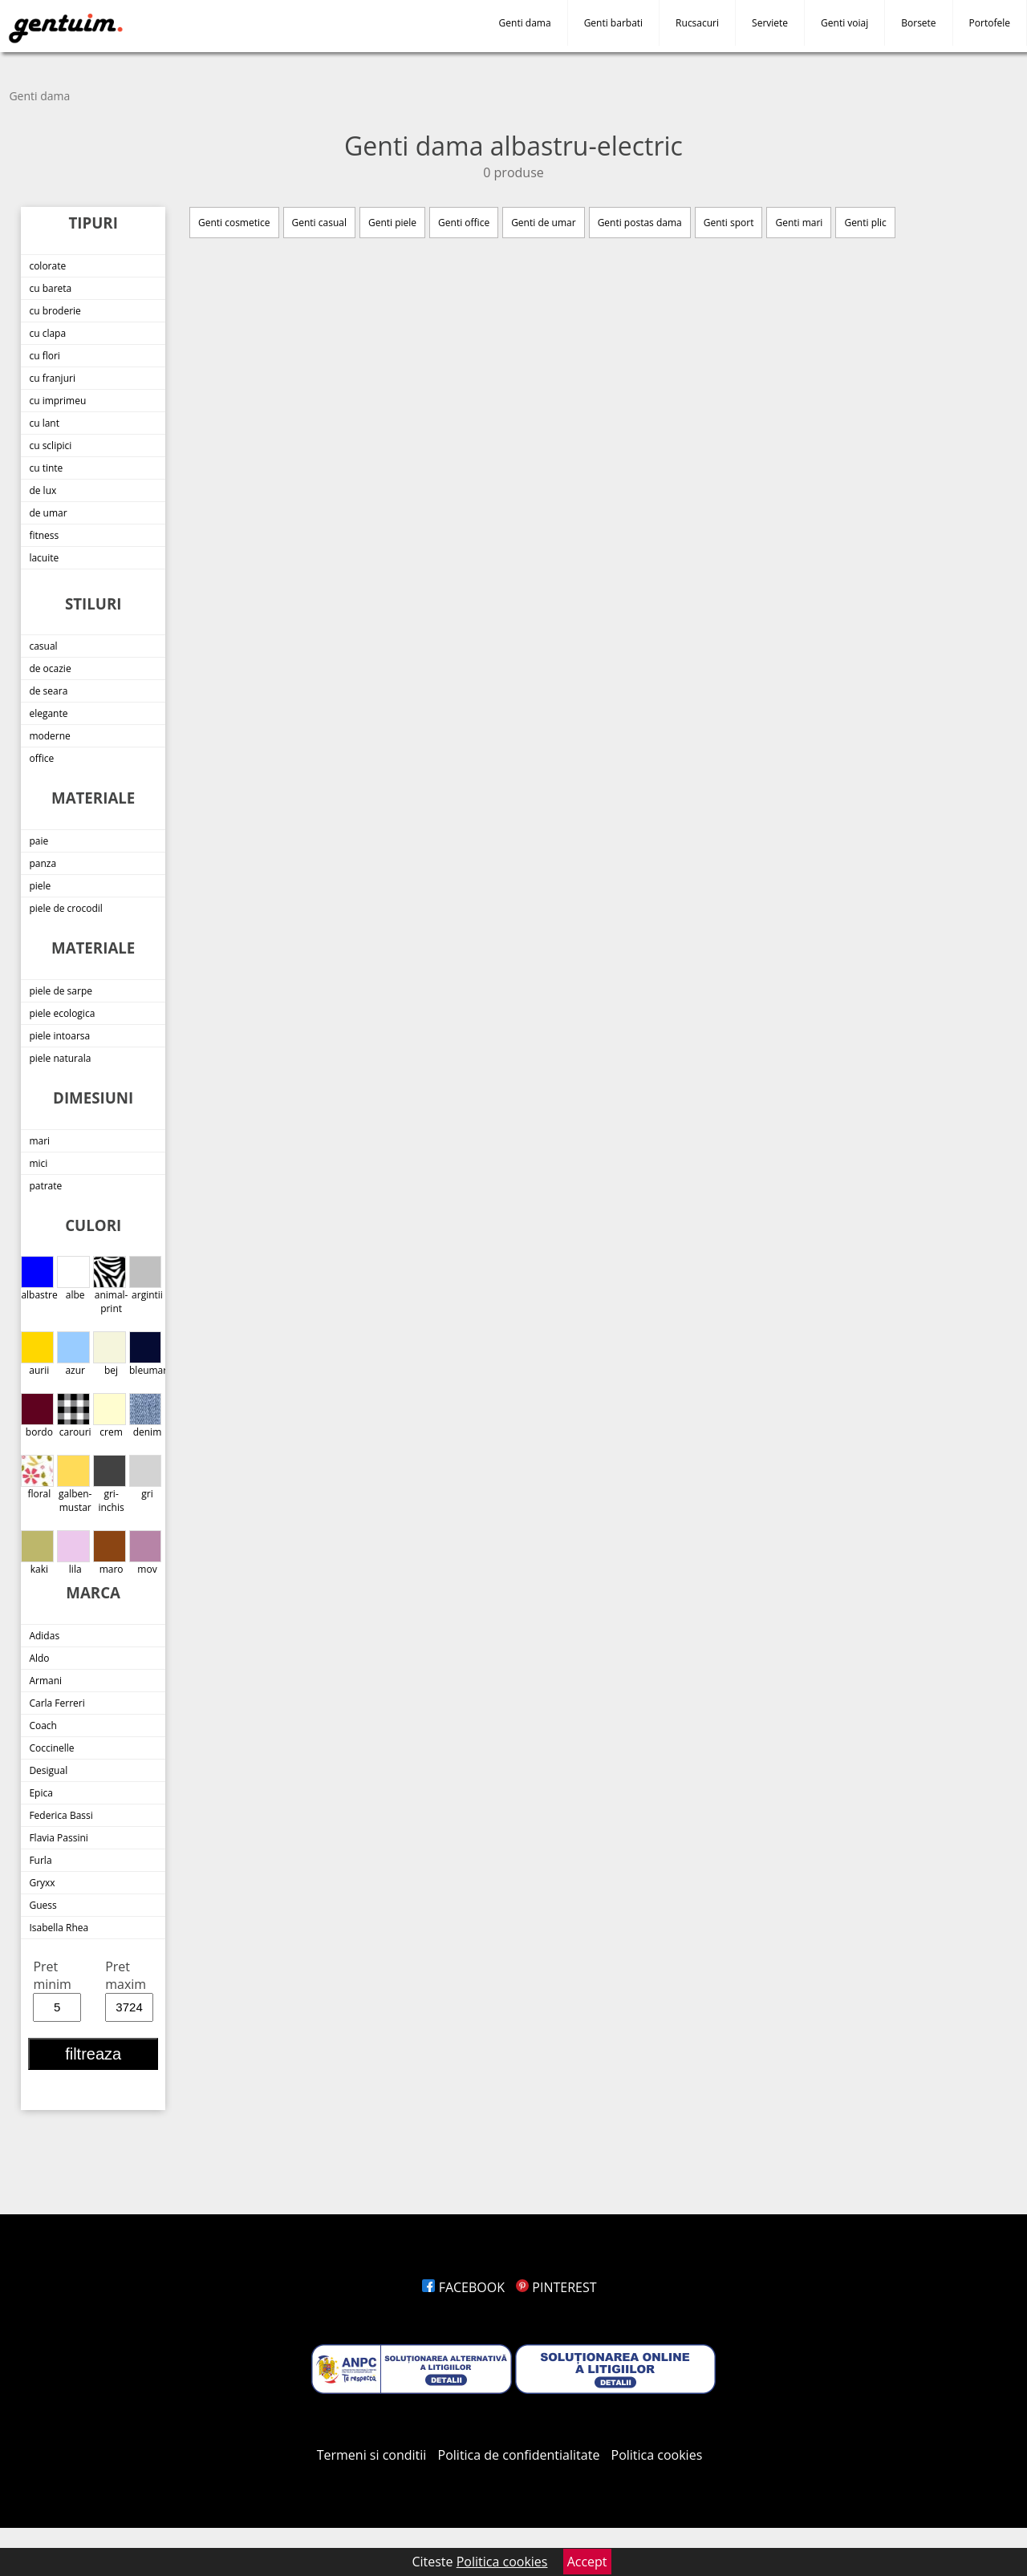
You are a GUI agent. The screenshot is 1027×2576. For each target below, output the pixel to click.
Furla (40, 1860)
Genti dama (525, 23)
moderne (49, 736)
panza (42, 863)
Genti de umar (543, 222)
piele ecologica (62, 1013)
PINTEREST (556, 2287)
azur (73, 1354)
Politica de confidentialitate (519, 2455)
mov (145, 1553)
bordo (37, 1416)
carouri (74, 1416)
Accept (587, 2561)
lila (73, 1553)
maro (109, 1553)
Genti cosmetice (234, 222)
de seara (48, 691)
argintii (146, 1279)
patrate (45, 1186)
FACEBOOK (463, 2287)
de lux (42, 490)
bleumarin (147, 1354)
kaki (37, 1553)
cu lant (44, 423)
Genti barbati (613, 23)
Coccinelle (51, 1748)
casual (43, 646)
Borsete (918, 23)
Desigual (48, 1770)
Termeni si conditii (372, 2455)
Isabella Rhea (58, 1927)
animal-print (110, 1285)
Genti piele (392, 222)
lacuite (44, 558)
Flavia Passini (58, 1838)
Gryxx (42, 1882)
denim (145, 1416)
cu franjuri (52, 378)
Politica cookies (657, 2455)
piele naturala (60, 1058)
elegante (48, 713)
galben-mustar (74, 1484)
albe (73, 1279)
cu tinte (46, 468)
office (41, 758)
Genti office (463, 222)
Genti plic (865, 222)
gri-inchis (109, 1484)
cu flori (44, 356)
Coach (43, 1725)
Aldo (39, 1658)
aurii (37, 1354)
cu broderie (54, 311)
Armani (45, 1680)
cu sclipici (50, 445)
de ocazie (50, 668)
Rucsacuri (697, 23)
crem (109, 1416)
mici (38, 1163)
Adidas (44, 1635)
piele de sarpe (60, 991)
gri (145, 1478)
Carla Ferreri (56, 1703)
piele (40, 886)
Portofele (989, 23)
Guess (42, 1905)
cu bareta (50, 288)
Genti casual (319, 222)
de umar (48, 513)
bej (109, 1354)
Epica (40, 1793)
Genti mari (798, 222)
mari (39, 1141)
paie (38, 841)
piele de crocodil (65, 908)
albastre (39, 1279)
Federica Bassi (60, 1815)
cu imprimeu (57, 400)
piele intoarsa (59, 1036)
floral (37, 1478)
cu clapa (47, 333)
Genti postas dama (640, 222)
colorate (47, 266)
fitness (44, 535)
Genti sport (729, 222)
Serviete (770, 23)
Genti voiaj (844, 23)
